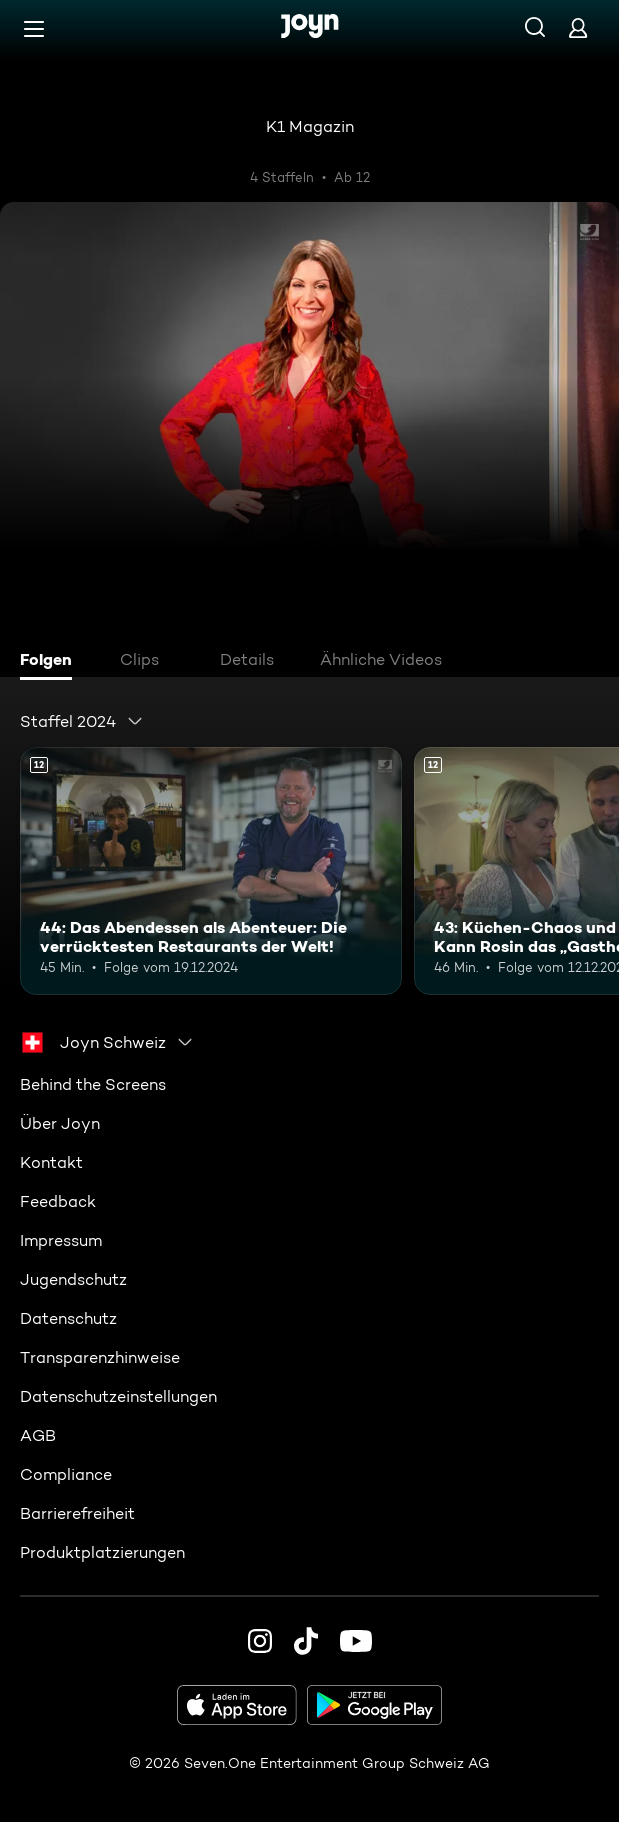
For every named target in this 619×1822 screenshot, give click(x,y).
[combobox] (82, 721)
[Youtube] (356, 1641)
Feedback (58, 1201)
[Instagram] (260, 1641)
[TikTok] (306, 1641)
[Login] (578, 27)
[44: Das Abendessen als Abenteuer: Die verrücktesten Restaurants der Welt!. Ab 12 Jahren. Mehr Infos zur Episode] (211, 871)
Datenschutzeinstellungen (118, 1396)
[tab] (51, 662)
